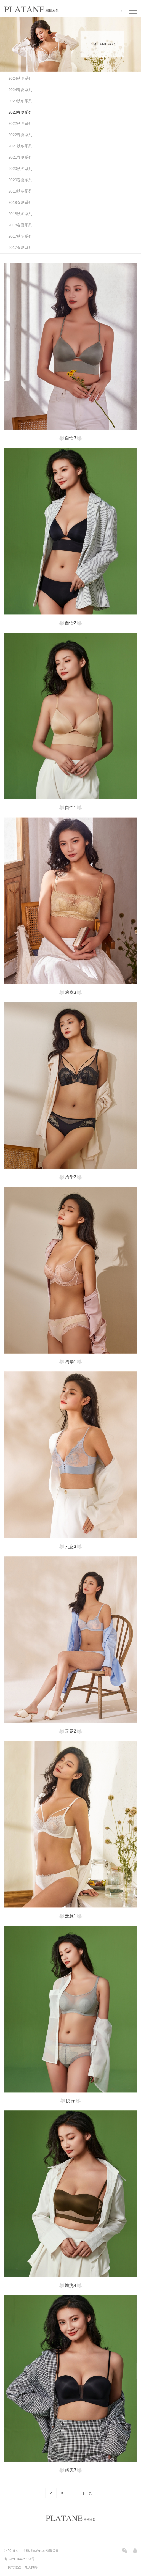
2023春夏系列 (20, 112)
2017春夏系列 (20, 247)
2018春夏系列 (20, 225)
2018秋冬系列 (20, 213)
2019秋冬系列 (20, 191)
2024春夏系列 (20, 89)
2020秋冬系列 (20, 168)
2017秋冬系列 (20, 236)
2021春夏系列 (20, 157)
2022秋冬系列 (20, 123)
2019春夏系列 (20, 202)
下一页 (87, 2493)
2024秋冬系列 (20, 78)
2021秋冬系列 (20, 146)
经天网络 (31, 2567)
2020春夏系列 (20, 180)
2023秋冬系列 (20, 101)
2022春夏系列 (20, 135)
